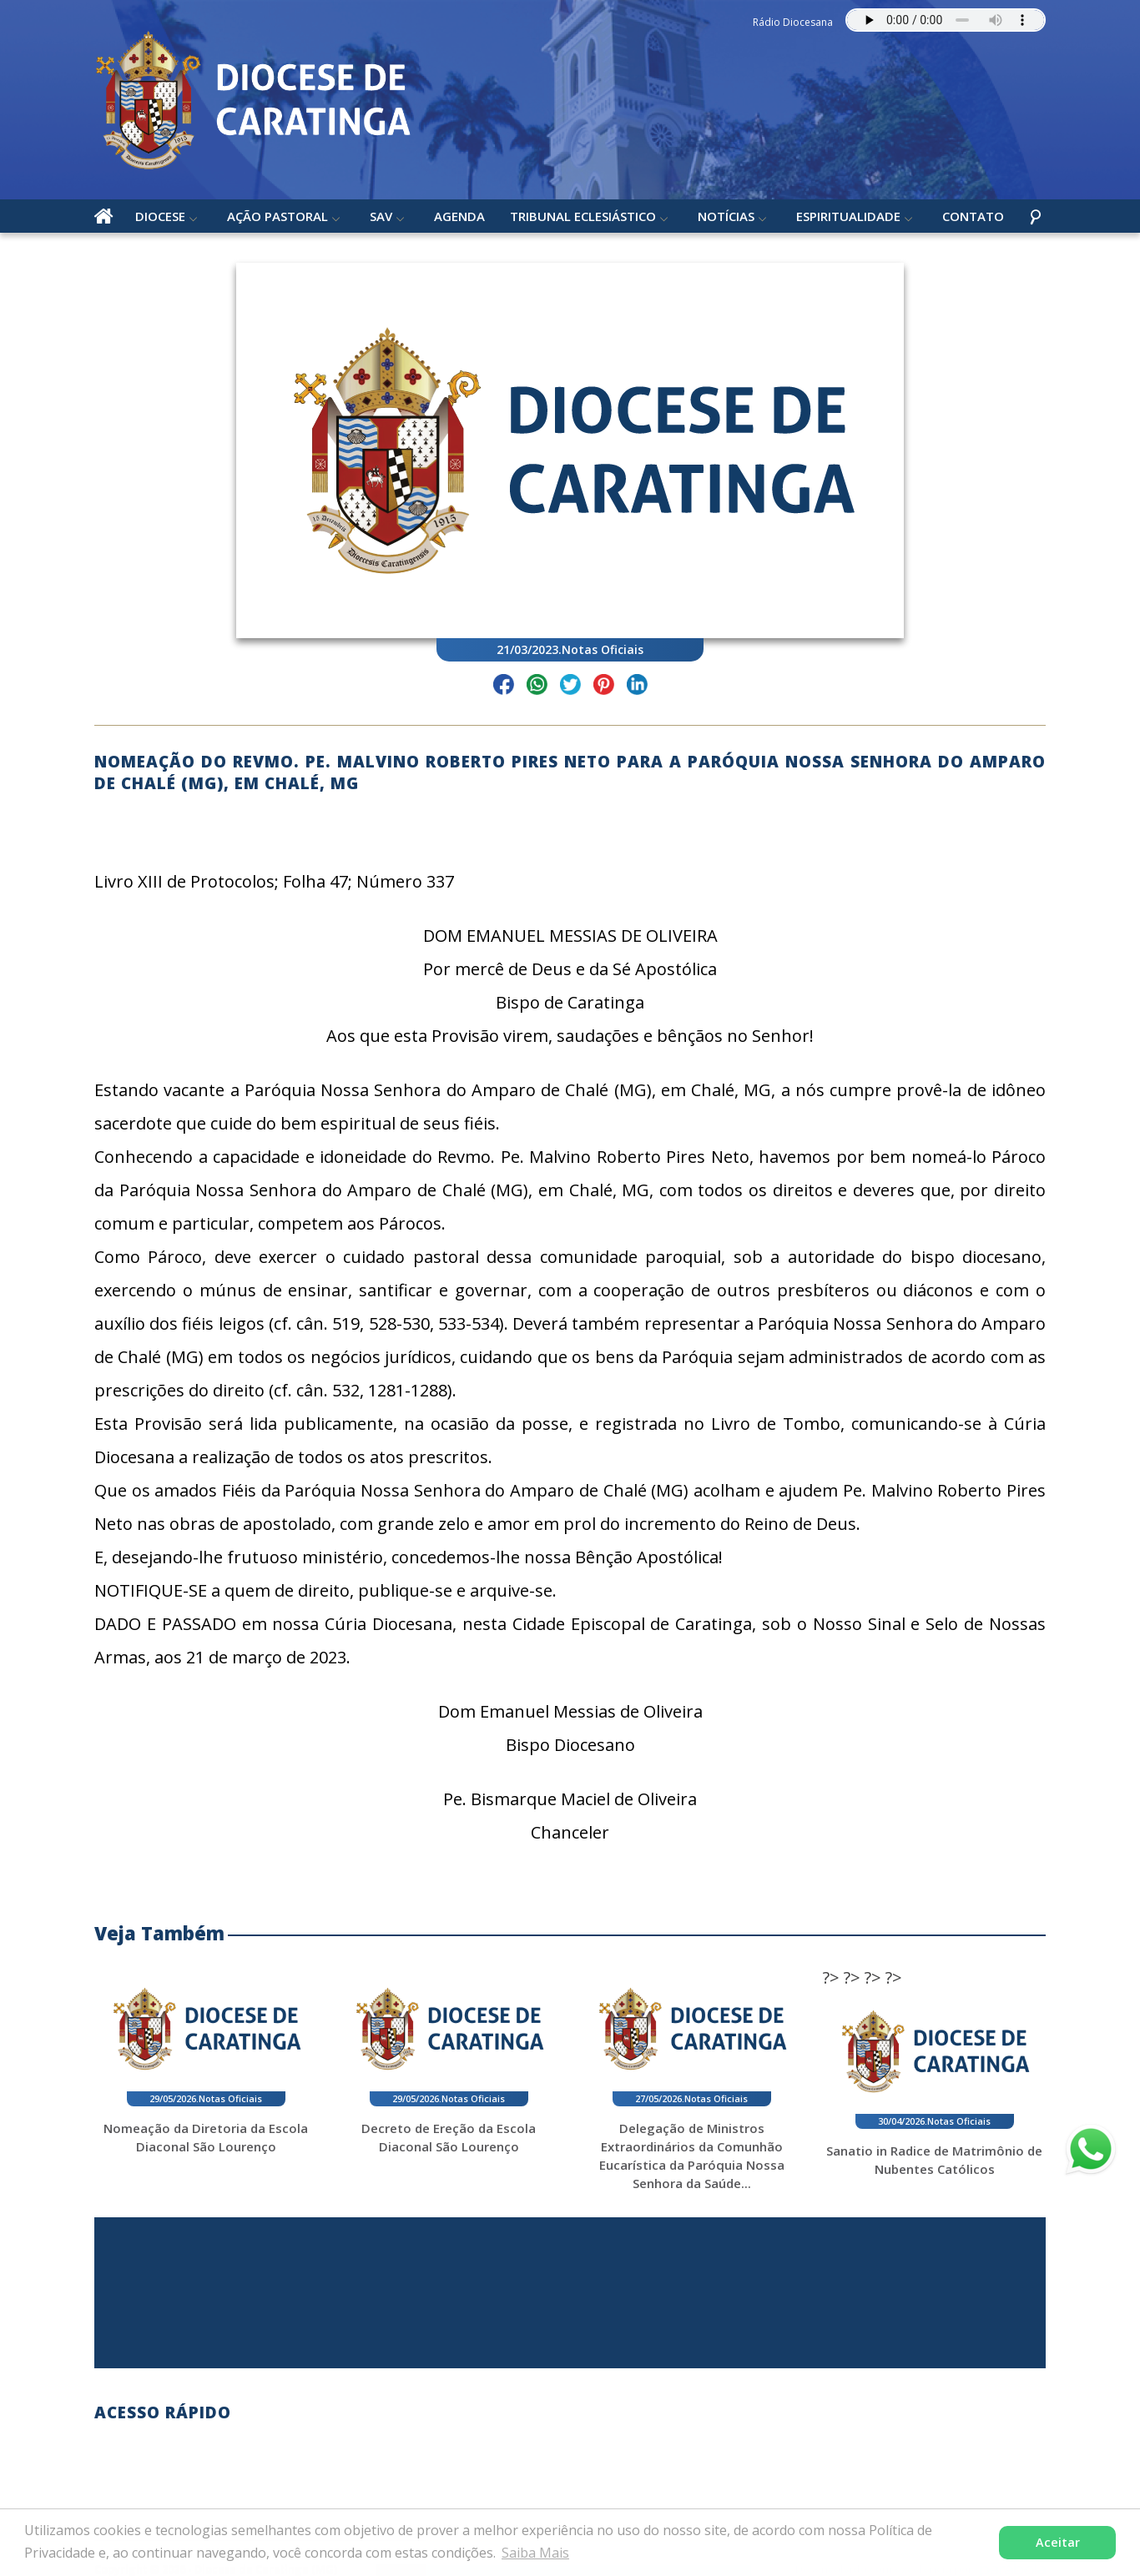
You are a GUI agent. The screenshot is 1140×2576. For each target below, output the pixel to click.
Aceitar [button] (1058, 2542)
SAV (381, 216)
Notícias (726, 216)
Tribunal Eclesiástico (583, 216)
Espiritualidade (848, 216)
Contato (973, 216)
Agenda (459, 216)
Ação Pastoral (277, 216)
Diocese (160, 216)
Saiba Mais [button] (535, 2552)
